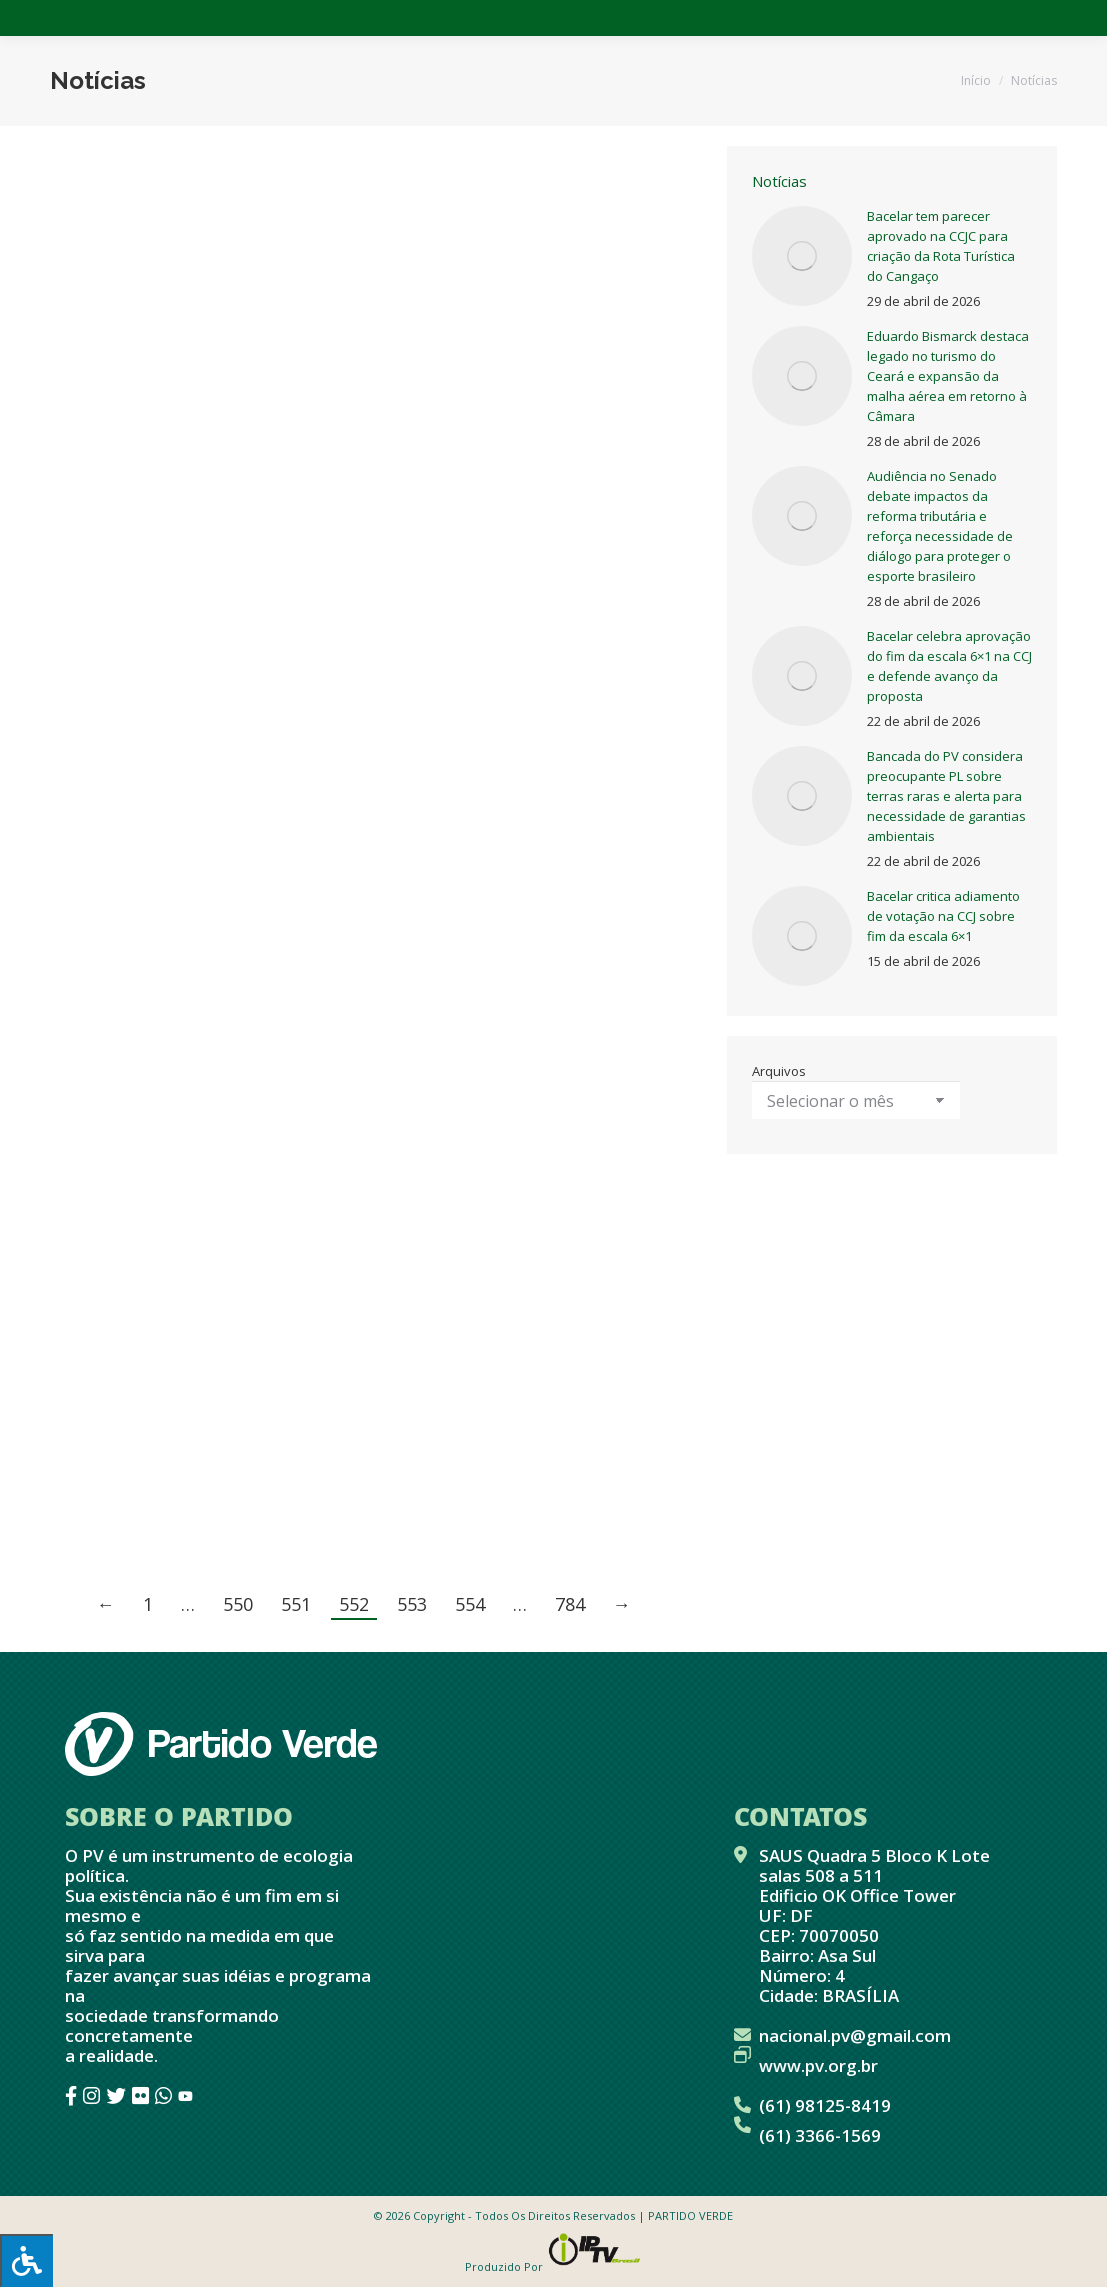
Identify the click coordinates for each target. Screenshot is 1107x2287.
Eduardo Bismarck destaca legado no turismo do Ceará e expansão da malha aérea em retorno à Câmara (948, 376)
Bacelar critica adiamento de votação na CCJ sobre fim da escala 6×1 (943, 916)
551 (296, 1604)
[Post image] (802, 256)
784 (570, 1604)
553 (412, 1604)
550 (238, 1604)
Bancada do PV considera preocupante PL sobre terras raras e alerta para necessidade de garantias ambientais (946, 796)
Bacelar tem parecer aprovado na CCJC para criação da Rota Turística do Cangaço (941, 246)
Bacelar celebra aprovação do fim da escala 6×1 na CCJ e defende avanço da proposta (949, 666)
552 (354, 1604)
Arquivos (779, 1071)
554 (470, 1604)
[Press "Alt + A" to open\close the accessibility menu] (26, 2260)
